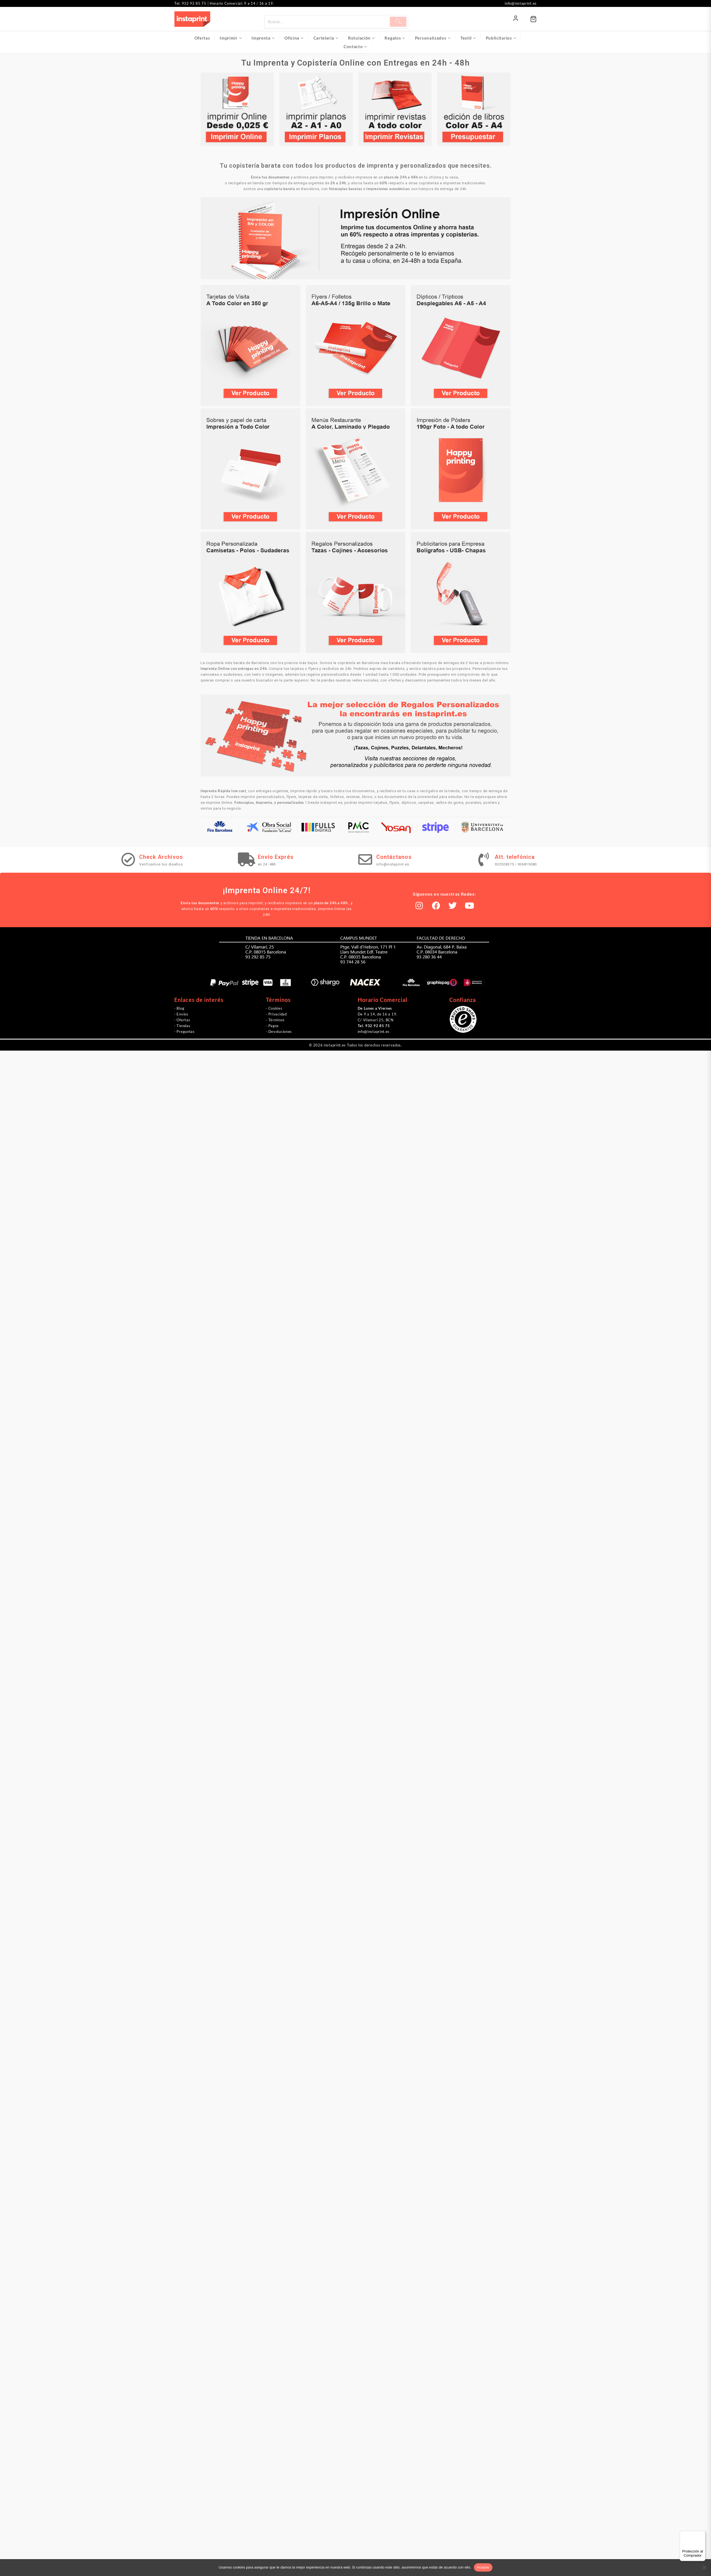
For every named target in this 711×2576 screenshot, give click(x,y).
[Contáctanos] (365, 859)
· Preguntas (184, 1031)
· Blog (179, 1008)
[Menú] (702, 2534)
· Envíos (181, 1014)
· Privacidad (276, 1014)
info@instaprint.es (374, 1031)
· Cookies (274, 1008)
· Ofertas (182, 1020)
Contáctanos (394, 857)
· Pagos (272, 1025)
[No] (704, 2567)
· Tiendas (182, 1025)
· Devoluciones (279, 1031)
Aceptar (483, 2567)
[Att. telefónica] (484, 859)
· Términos (275, 1020)
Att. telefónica (515, 857)
